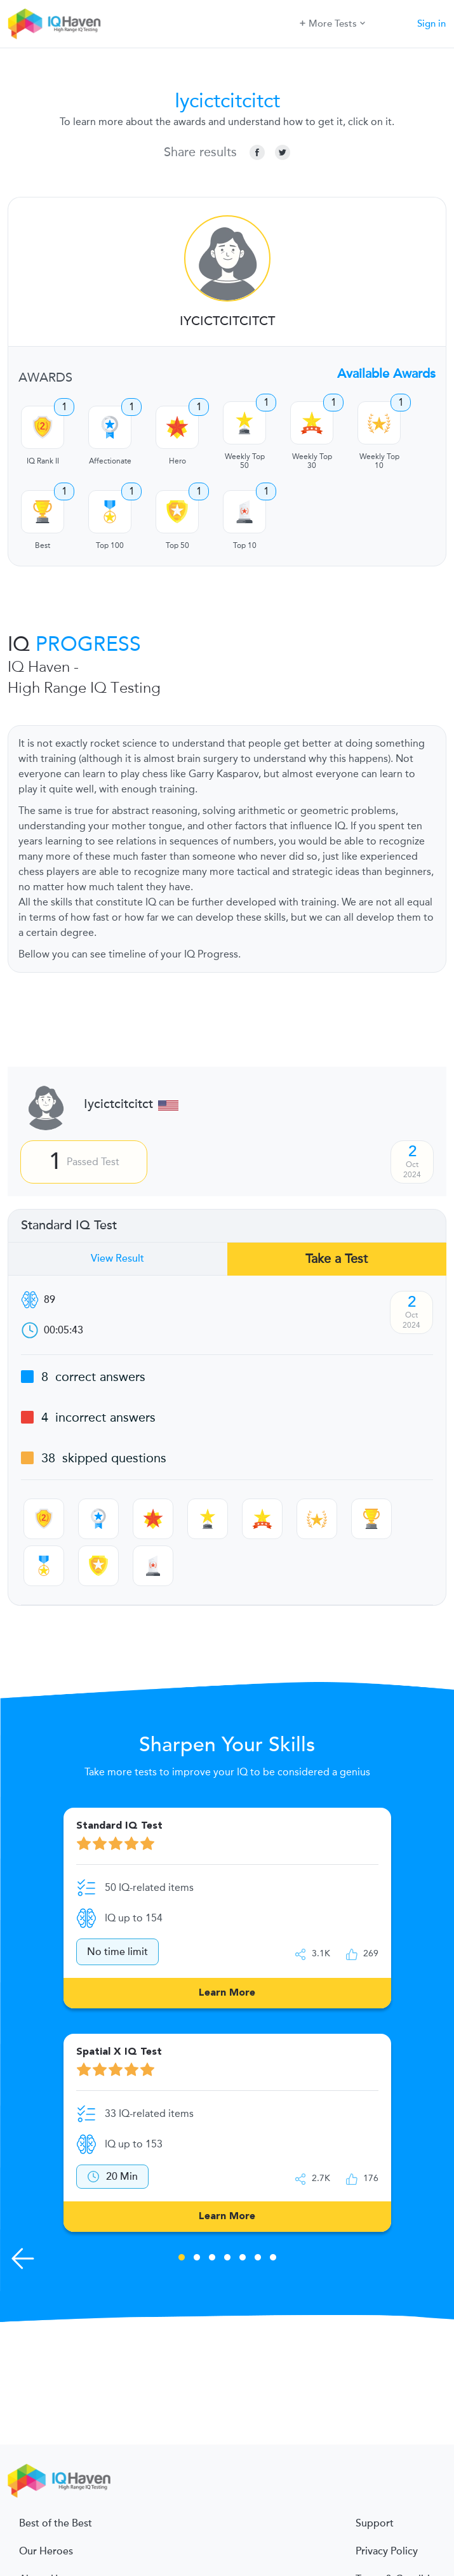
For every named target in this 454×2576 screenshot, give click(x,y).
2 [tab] (196, 2259)
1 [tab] (181, 2259)
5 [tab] (242, 2259)
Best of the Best (55, 2523)
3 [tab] (212, 2259)
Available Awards (386, 374)
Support (375, 2523)
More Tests (332, 23)
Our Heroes (46, 2551)
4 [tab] (227, 2259)
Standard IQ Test (69, 1225)
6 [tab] (257, 2259)
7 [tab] (273, 2259)
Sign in (431, 23)
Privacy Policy (387, 2551)
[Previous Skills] (23, 2258)
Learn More (227, 1993)
